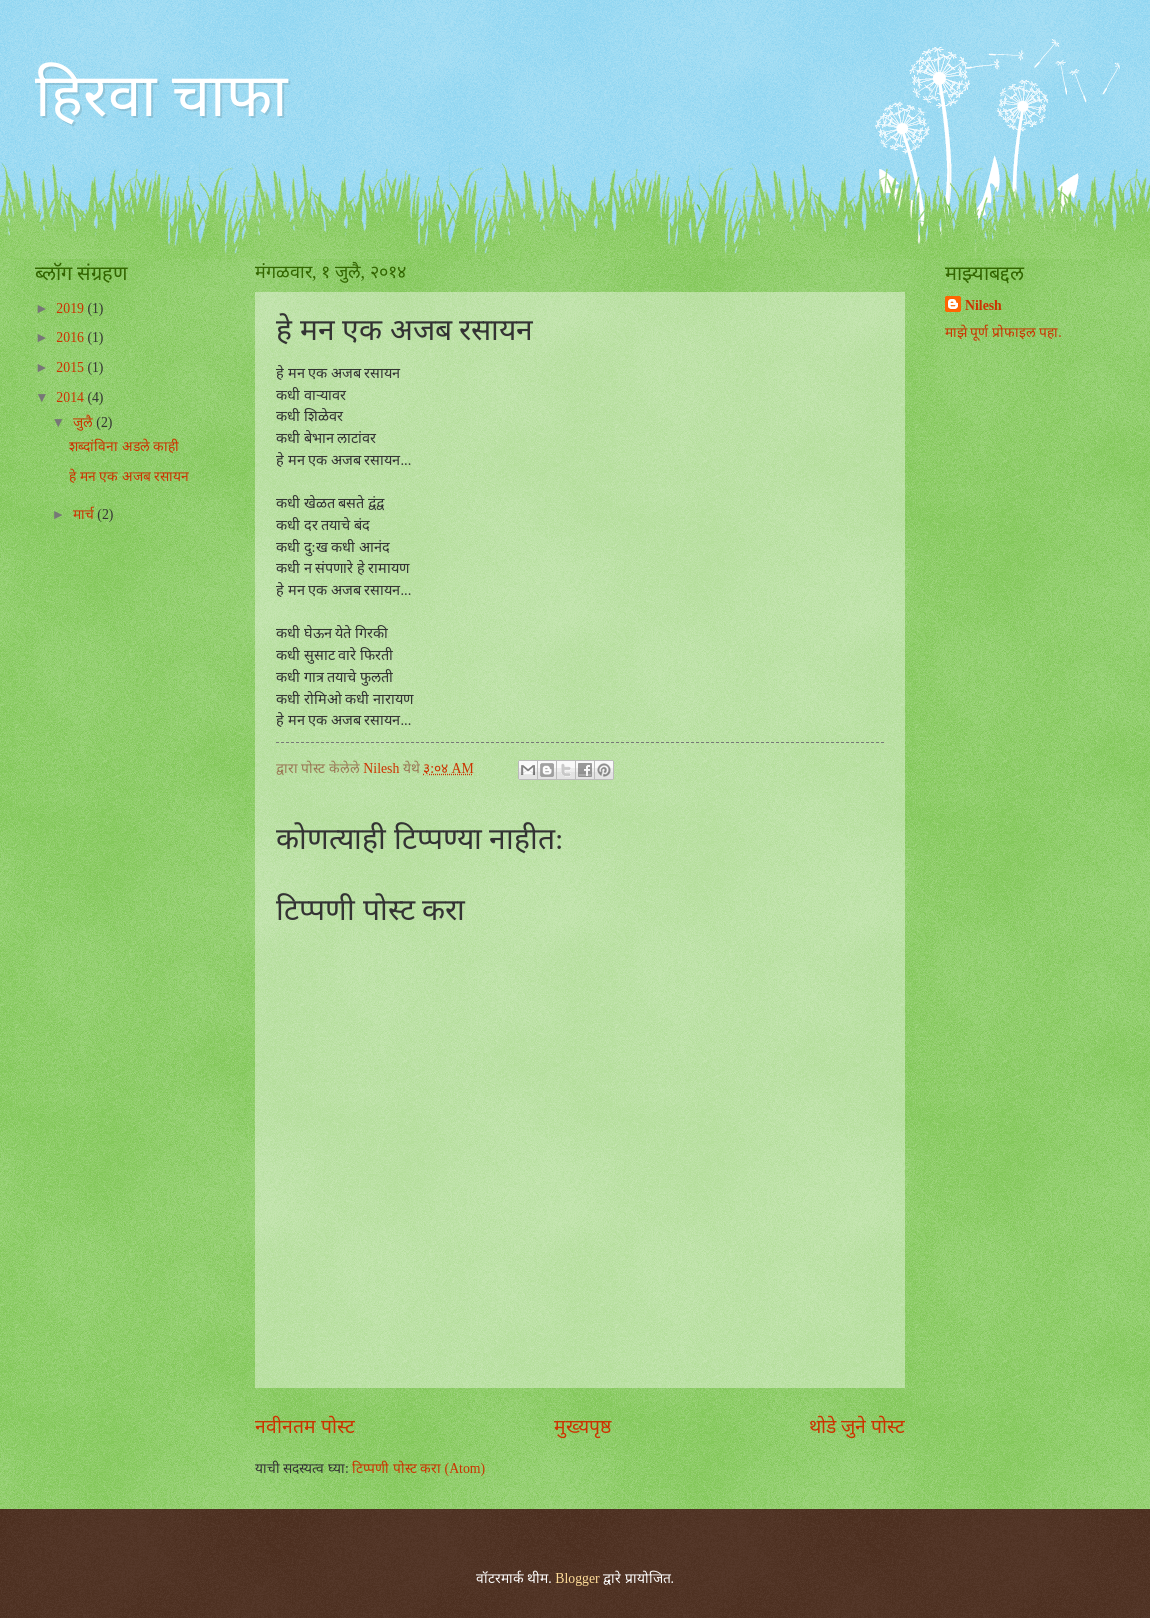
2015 (71, 367)
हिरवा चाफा (161, 96)
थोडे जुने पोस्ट (857, 1426)
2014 (71, 397)
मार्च (85, 514)
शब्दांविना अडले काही (124, 446)
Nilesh (983, 305)
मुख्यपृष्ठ (582, 1426)
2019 (71, 308)
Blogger (577, 1578)
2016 (71, 337)
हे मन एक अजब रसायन (129, 476)
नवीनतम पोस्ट (305, 1426)
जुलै (84, 422)
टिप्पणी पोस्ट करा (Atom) (418, 1468)
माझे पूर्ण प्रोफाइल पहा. (1003, 332)
